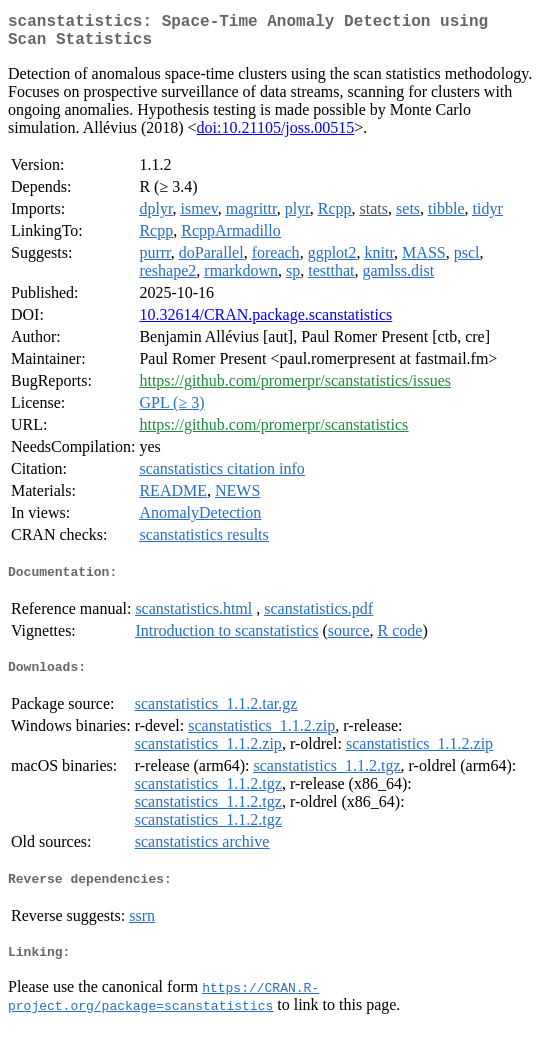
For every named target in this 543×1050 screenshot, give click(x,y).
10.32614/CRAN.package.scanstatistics (265, 322)
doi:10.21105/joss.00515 (276, 135)
